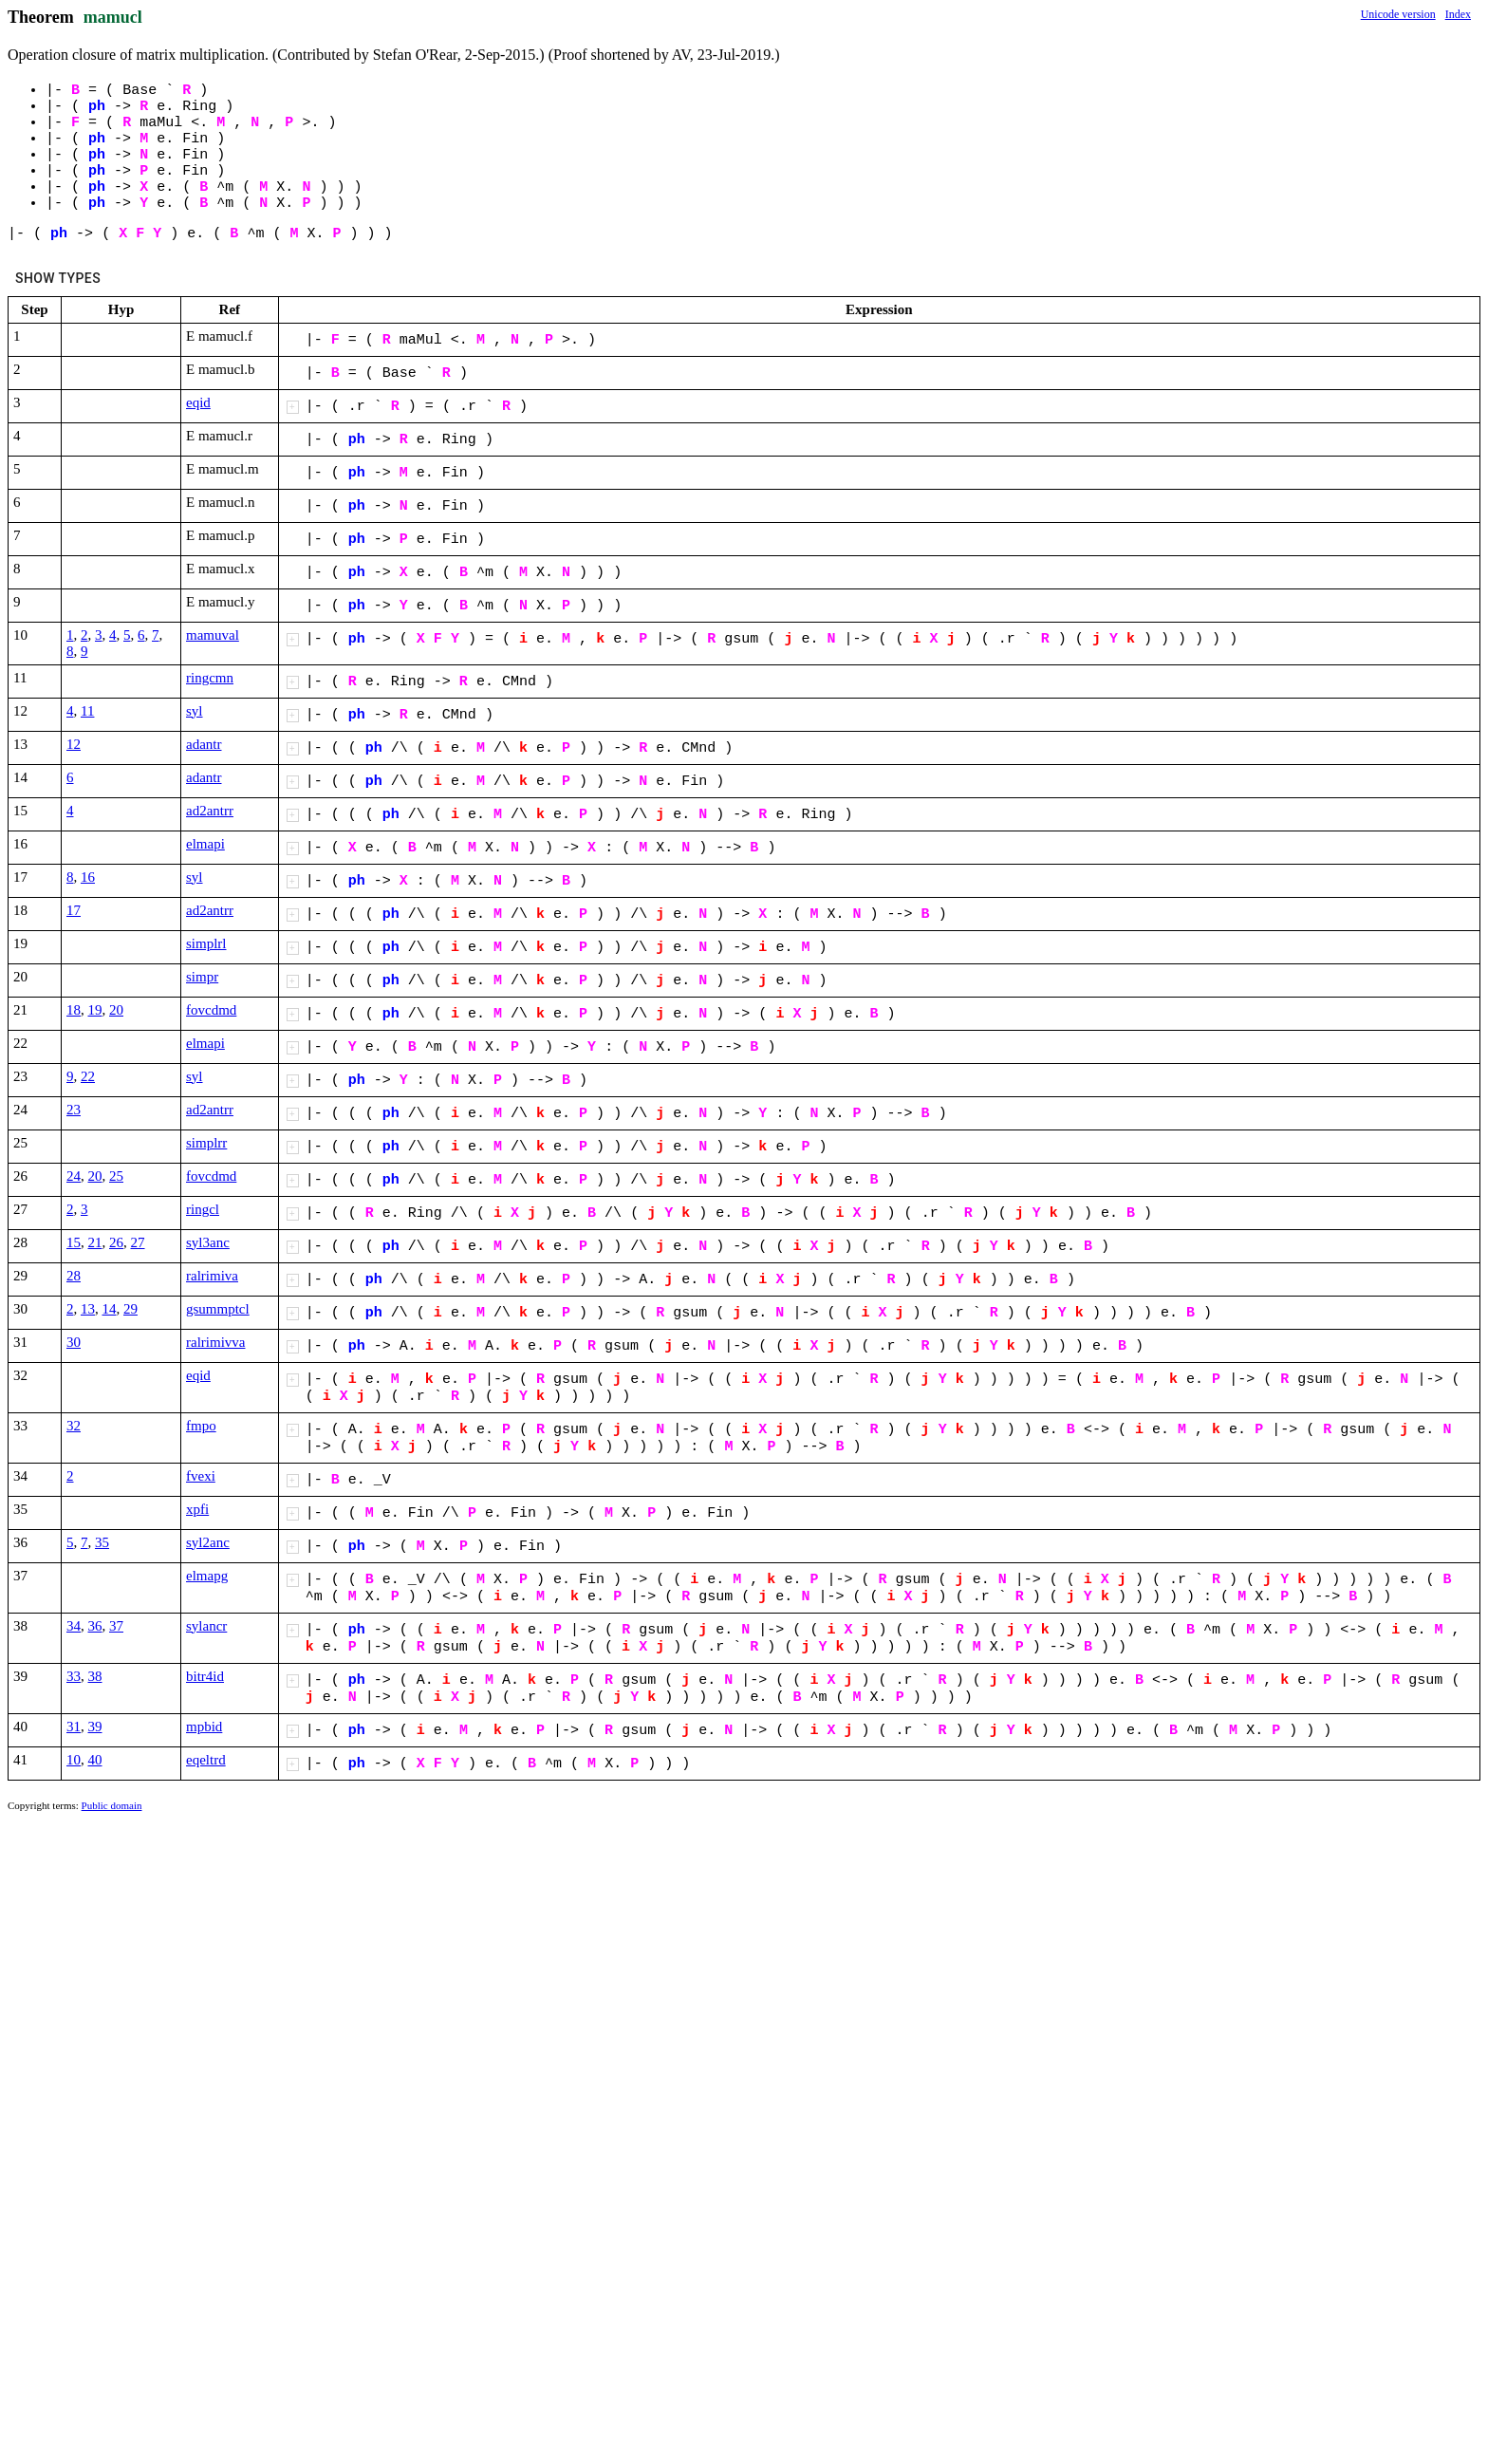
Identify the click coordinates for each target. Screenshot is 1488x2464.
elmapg (207, 1575)
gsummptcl (218, 1308)
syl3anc (208, 1242)
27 (138, 1242)
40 (95, 1759)
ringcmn (209, 677)
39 (95, 1726)
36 (95, 1625)
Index (1458, 14)
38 (95, 1676)
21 (95, 1242)
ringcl (202, 1209)
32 (73, 1425)
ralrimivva (215, 1342)
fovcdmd (211, 1009)
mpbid (204, 1726)
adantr (203, 744)
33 (73, 1676)
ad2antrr (209, 810)
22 (88, 1076)
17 (73, 910)
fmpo (201, 1425)
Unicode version (1398, 14)
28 (73, 1275)
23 (73, 1109)
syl (194, 711)
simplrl (206, 943)
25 (116, 1176)
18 (73, 1009)
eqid (198, 402)
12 (73, 744)
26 (116, 1242)
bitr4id (205, 1676)
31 (73, 1726)
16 (88, 877)
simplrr (206, 1142)
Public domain (112, 1805)
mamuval (212, 635)
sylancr (206, 1625)
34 (73, 1625)
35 (102, 1542)
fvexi (200, 1476)
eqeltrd (206, 1759)
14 (109, 1308)
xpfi (197, 1509)
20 (116, 1009)
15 (73, 1242)
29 (130, 1308)
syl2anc (208, 1542)
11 (87, 711)
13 (88, 1308)
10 (73, 1759)
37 (116, 1625)
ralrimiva (212, 1275)
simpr (202, 976)
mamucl (113, 17)
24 (73, 1176)
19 (95, 1009)
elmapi (205, 843)
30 (73, 1342)
